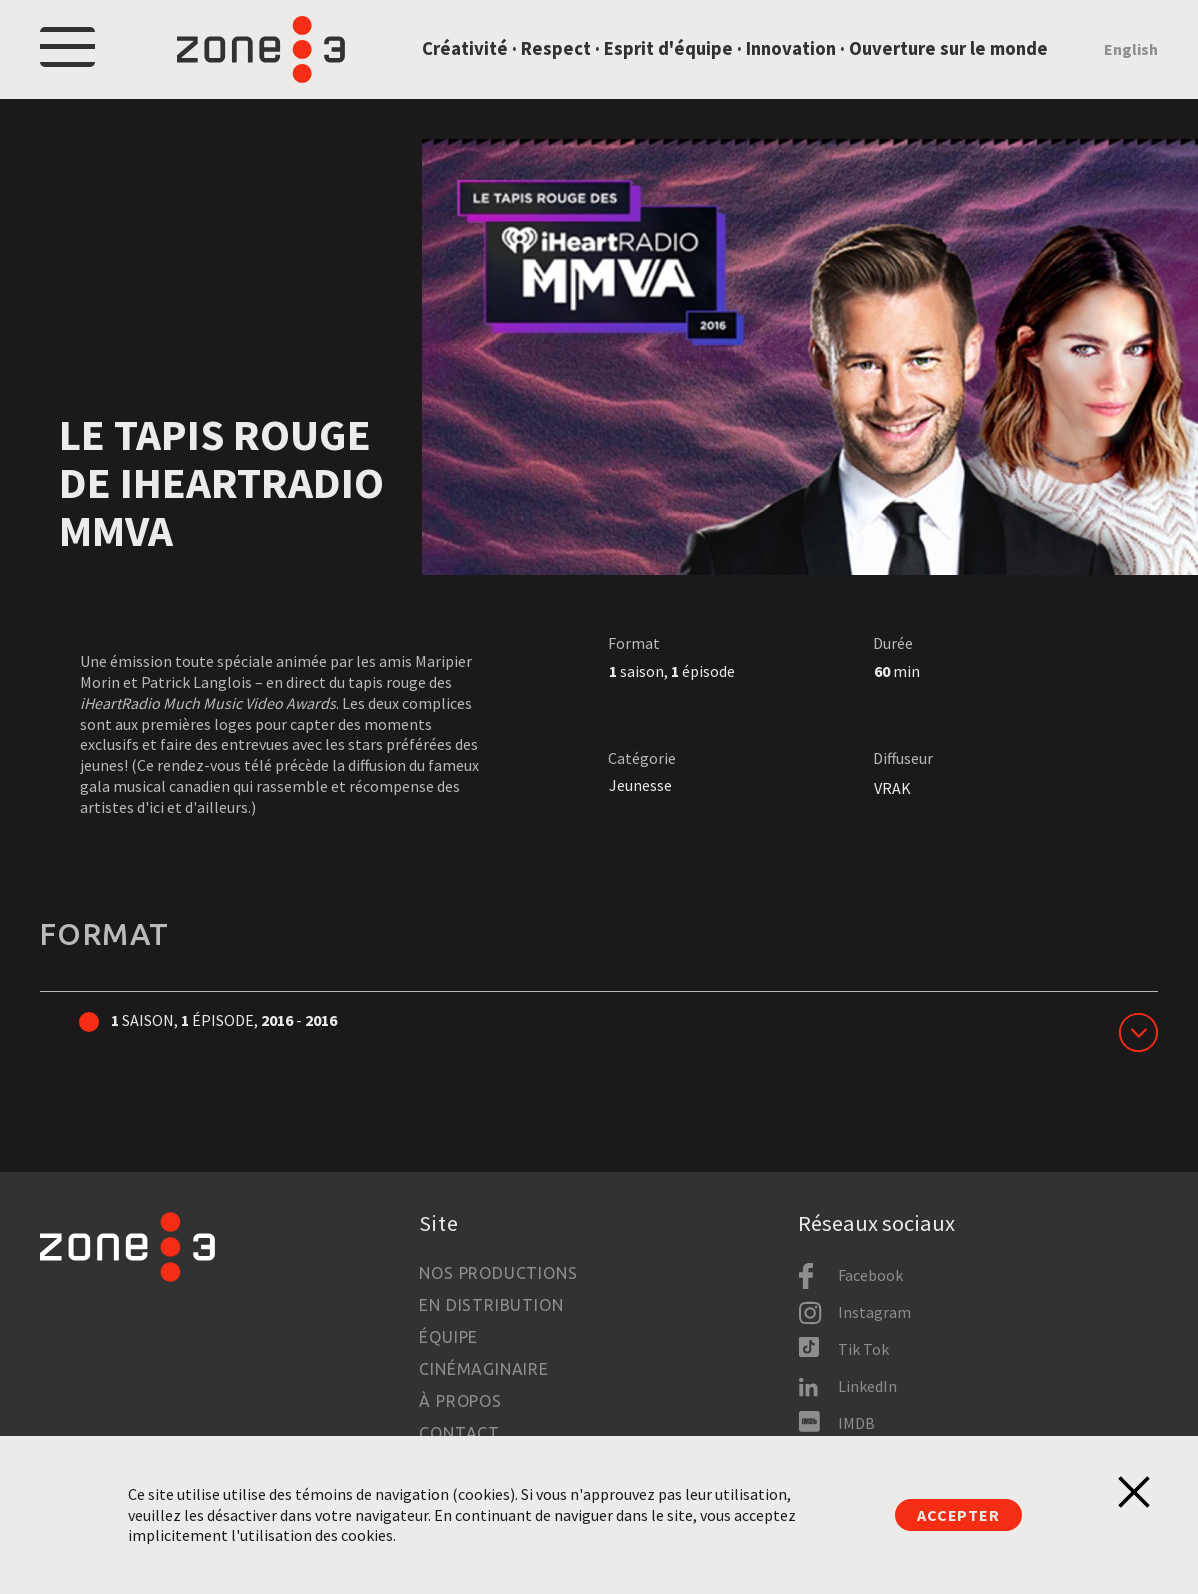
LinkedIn (867, 1386)
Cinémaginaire (483, 1369)
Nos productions (498, 1273)
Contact (459, 1433)
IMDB (856, 1423)
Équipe (448, 1337)
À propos (460, 1401)
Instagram (874, 1312)
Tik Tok (863, 1349)
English (1131, 49)
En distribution (491, 1305)
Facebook (870, 1275)
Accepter (958, 1515)
